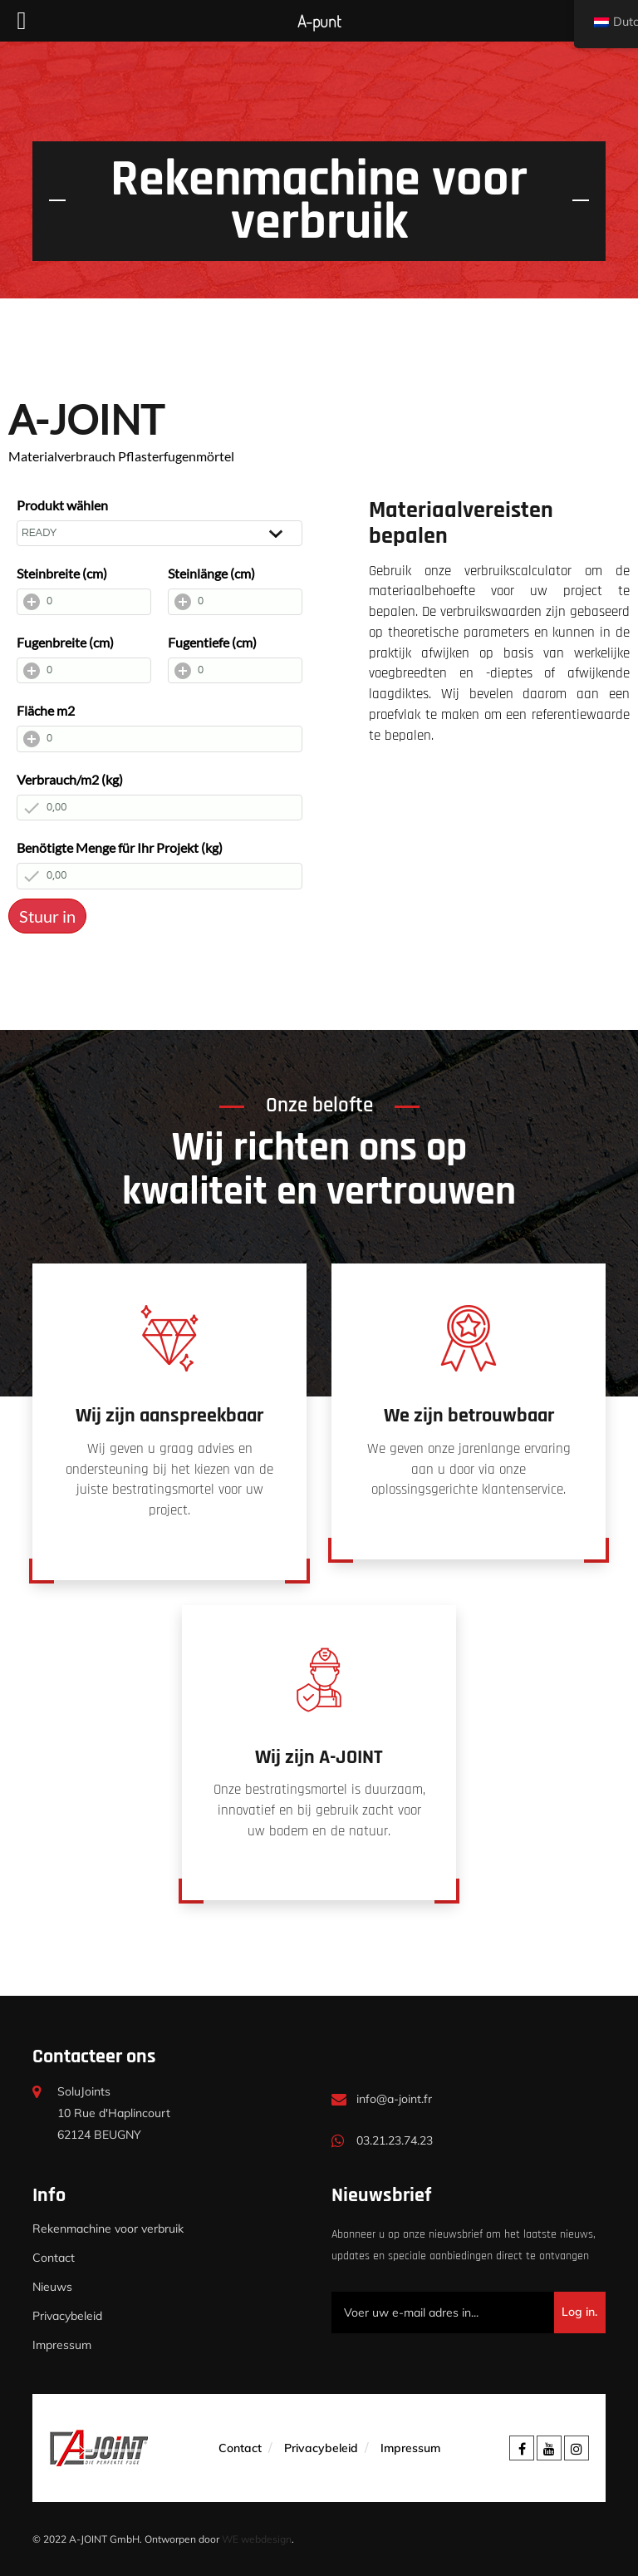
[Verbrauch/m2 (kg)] (159, 808)
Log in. (579, 2311)
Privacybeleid (67, 2315)
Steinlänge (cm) (211, 573)
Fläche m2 (46, 710)
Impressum (61, 2344)
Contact (53, 2257)
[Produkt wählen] (159, 533)
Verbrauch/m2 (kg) (70, 779)
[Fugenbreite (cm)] (84, 671)
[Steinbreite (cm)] (84, 602)
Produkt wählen (62, 505)
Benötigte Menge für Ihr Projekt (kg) (120, 847)
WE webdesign (257, 2539)
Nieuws (52, 2286)
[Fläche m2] (159, 739)
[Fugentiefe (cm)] (235, 671)
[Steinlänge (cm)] (235, 602)
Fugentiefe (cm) (212, 642)
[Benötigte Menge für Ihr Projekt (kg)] (159, 876)
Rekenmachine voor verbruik (108, 2228)
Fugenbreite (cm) (65, 642)
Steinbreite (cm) (62, 573)
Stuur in (47, 916)
